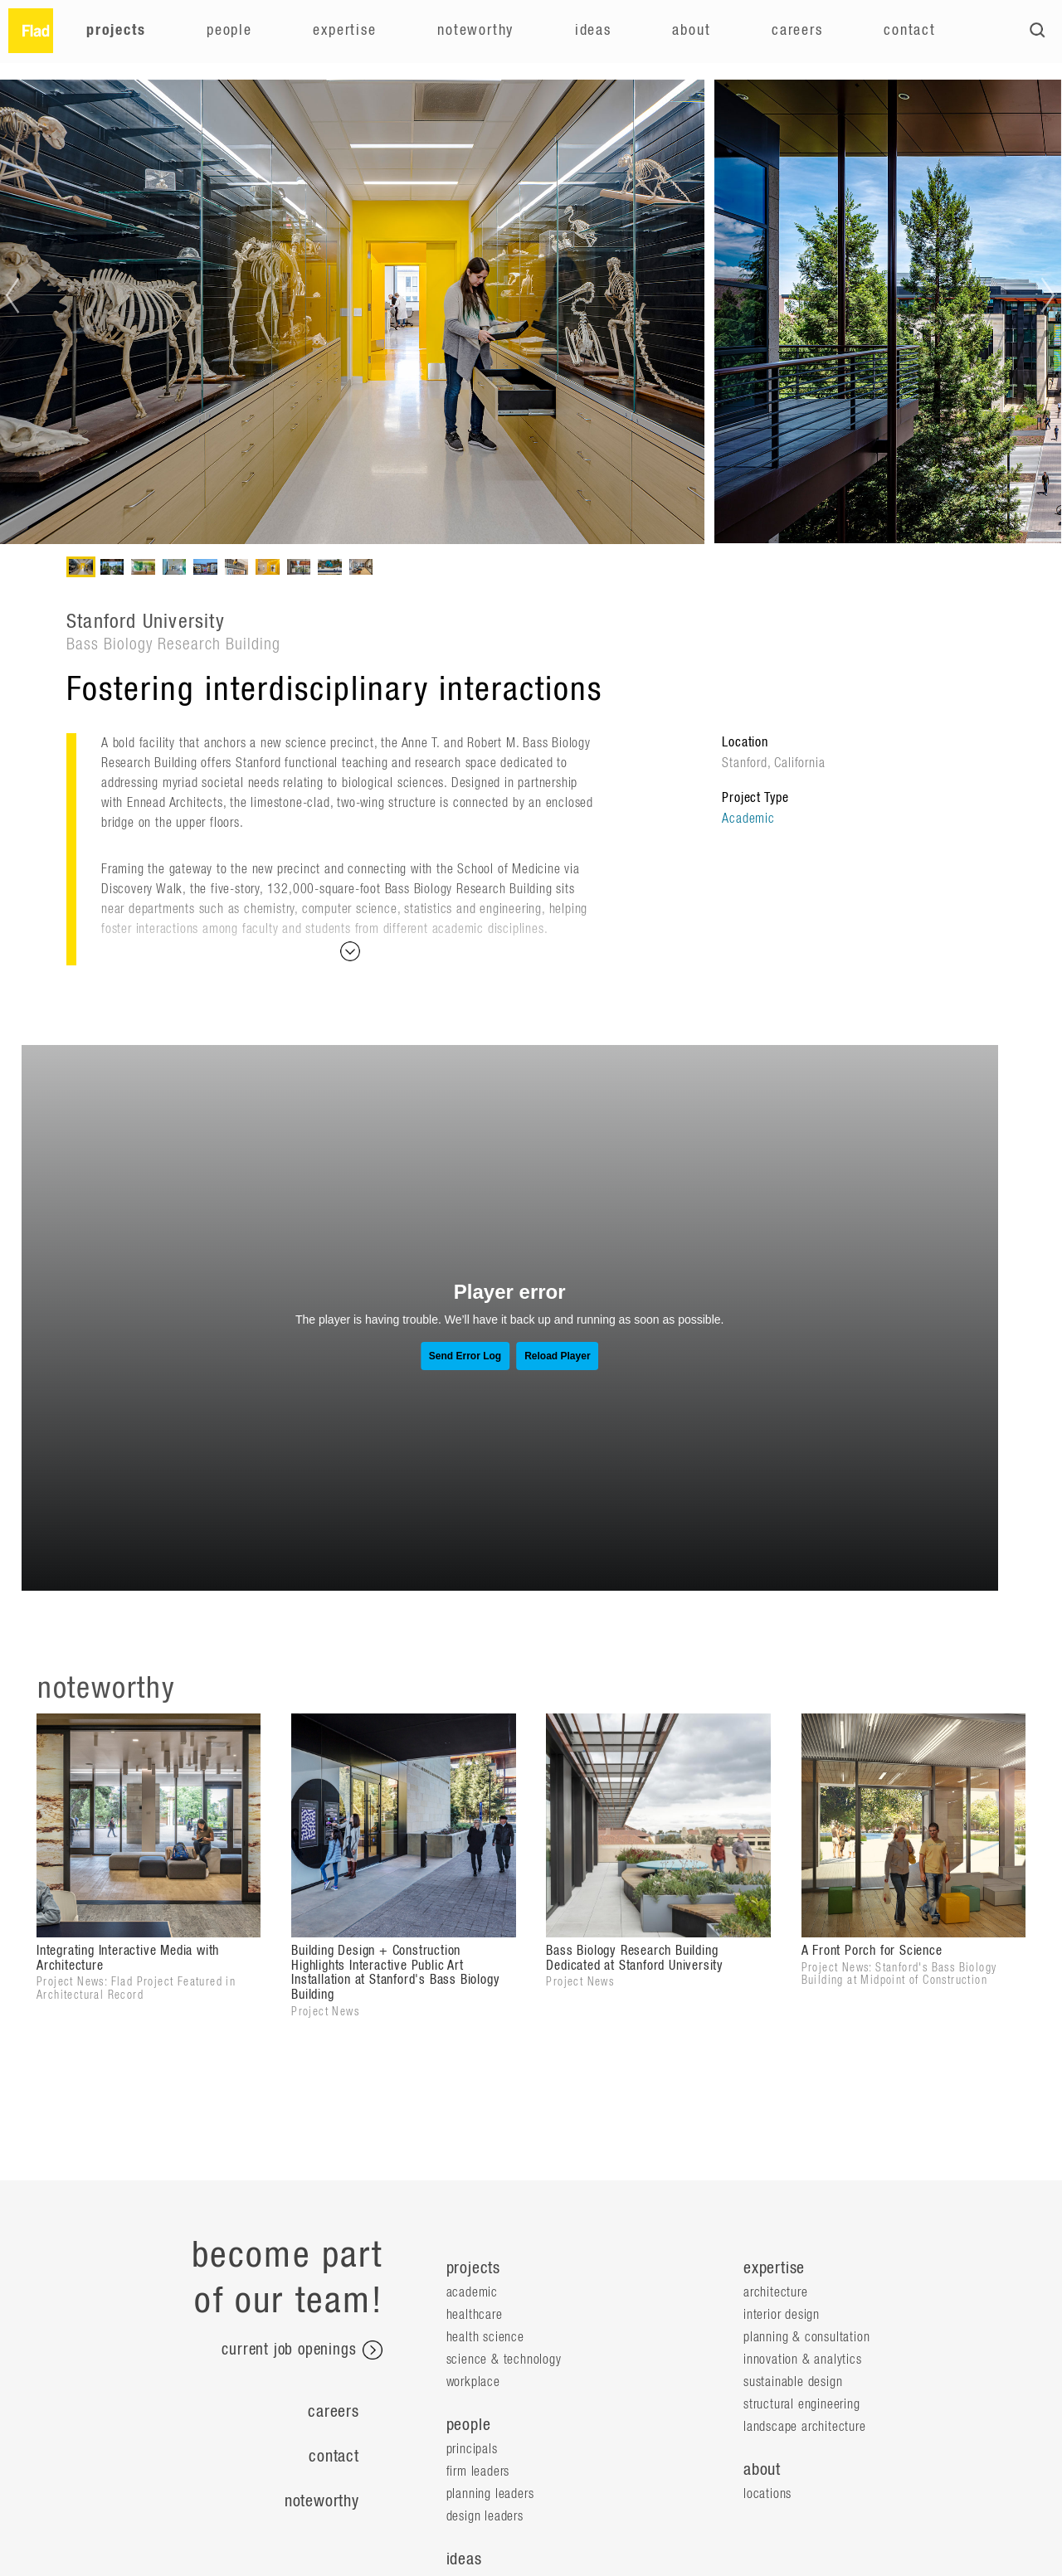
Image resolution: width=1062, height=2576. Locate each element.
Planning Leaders (490, 2494)
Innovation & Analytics (802, 2359)
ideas (464, 2559)
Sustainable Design (792, 2382)
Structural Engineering (801, 2404)
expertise (774, 2268)
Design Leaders (485, 2516)
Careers (797, 30)
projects (473, 2268)
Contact (910, 30)
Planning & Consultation (806, 2337)
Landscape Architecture (804, 2426)
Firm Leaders (478, 2471)
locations (767, 2494)
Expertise (344, 30)
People (229, 30)
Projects (115, 30)
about (762, 2470)
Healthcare (474, 2314)
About (691, 30)
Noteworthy (475, 30)
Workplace (473, 2382)
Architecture (775, 2292)
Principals (472, 2449)
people (468, 2425)
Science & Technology (504, 2359)
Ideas (593, 30)
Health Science (485, 2337)
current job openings (302, 2350)
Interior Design (781, 2314)
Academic (748, 818)
